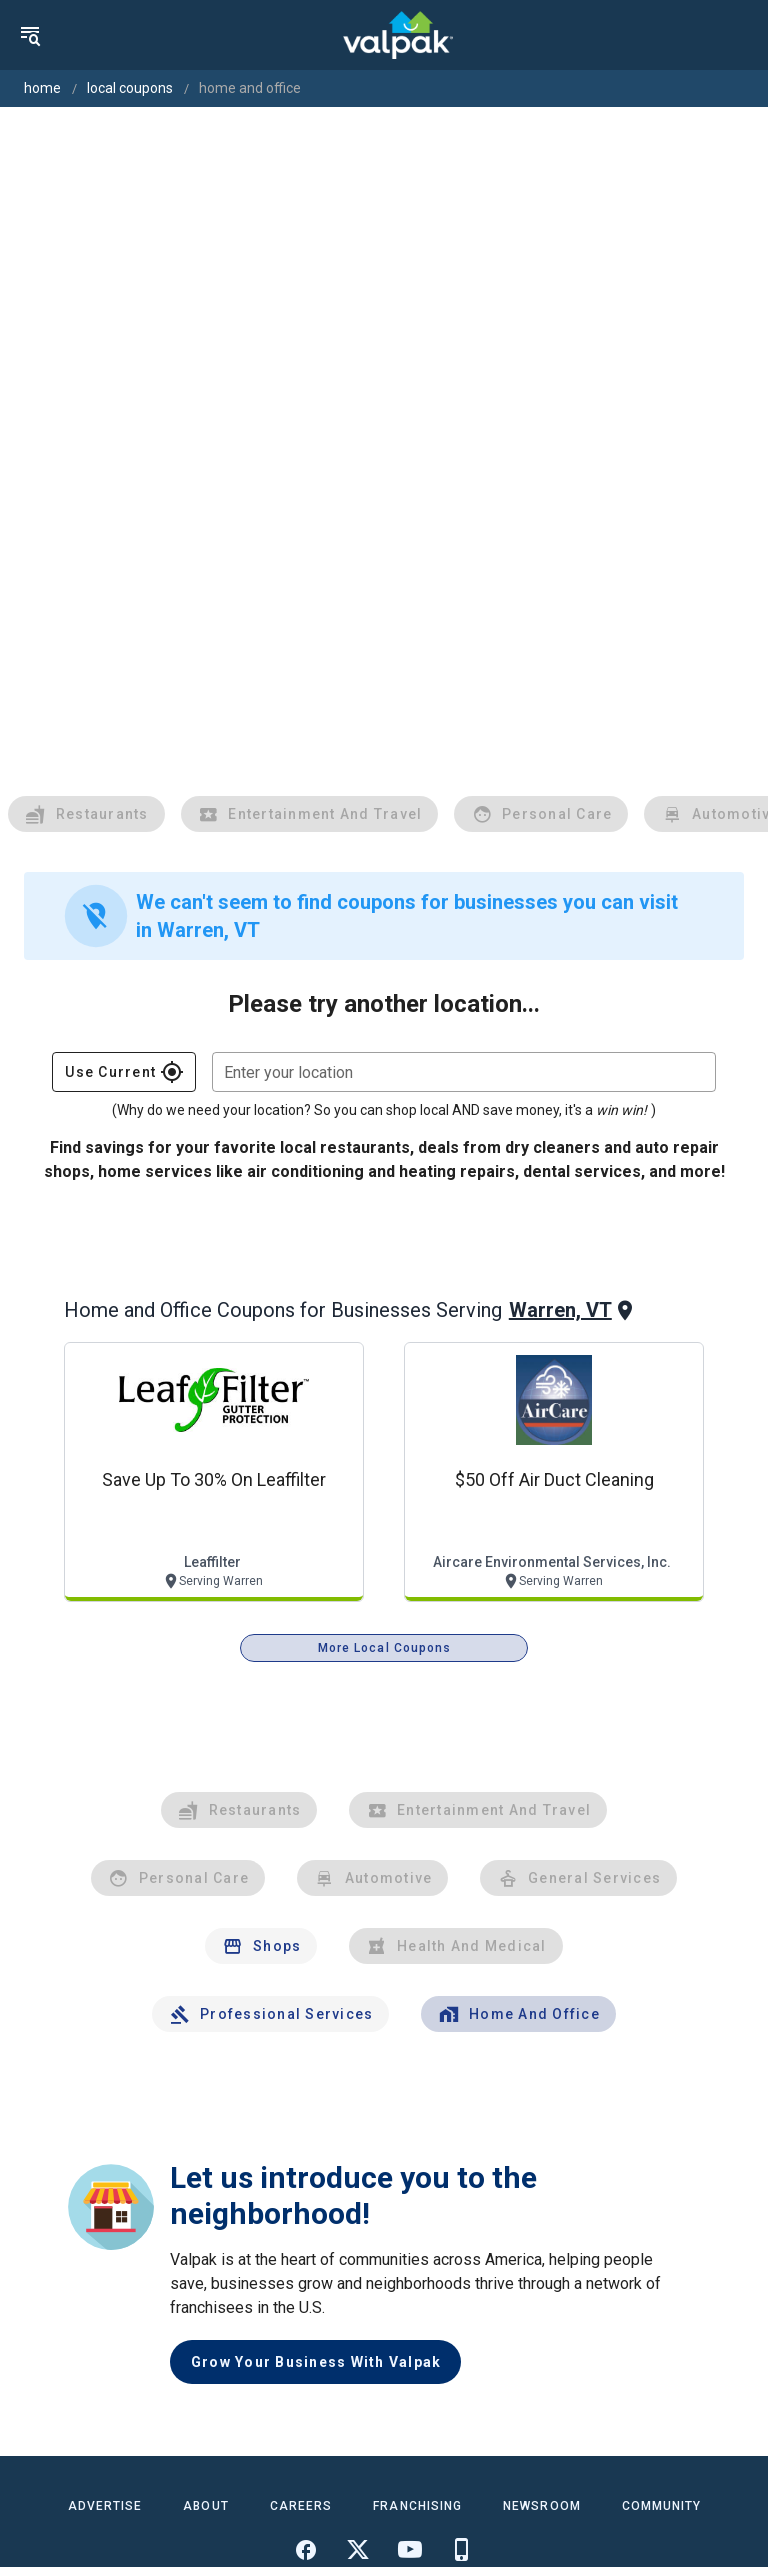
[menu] (30, 35)
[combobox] (464, 1072)
